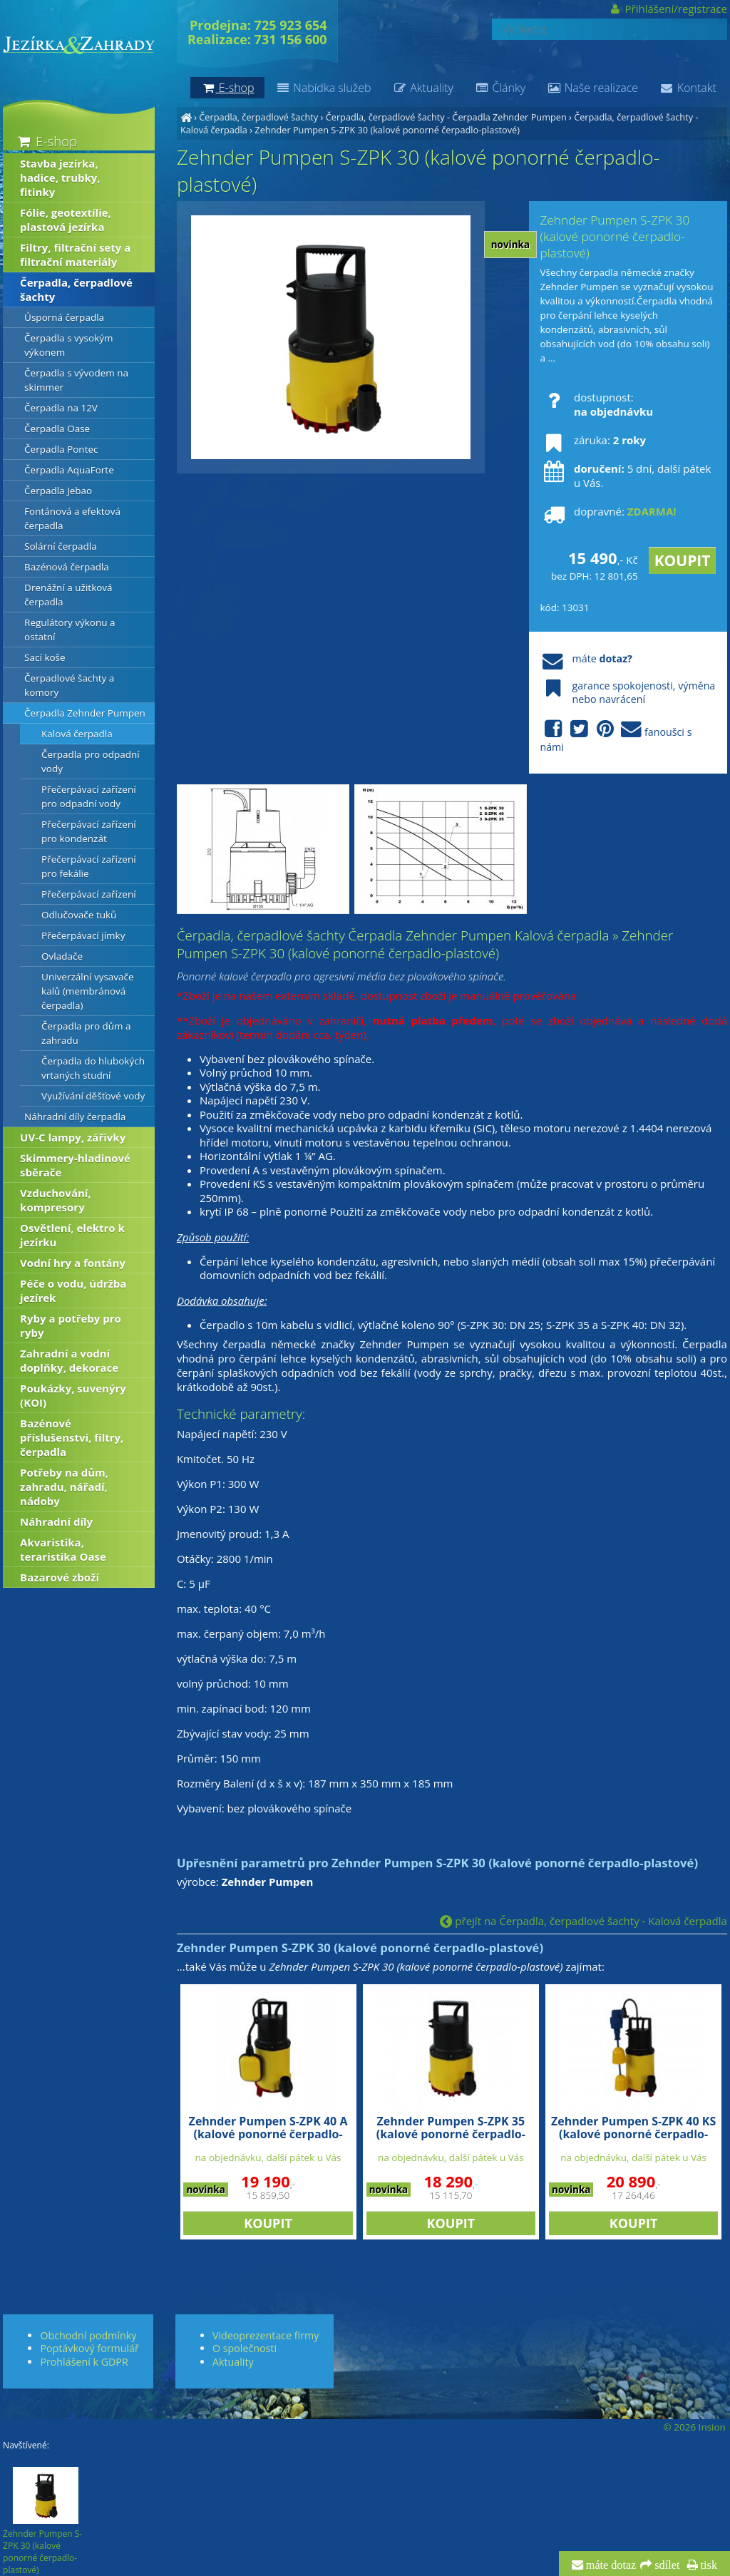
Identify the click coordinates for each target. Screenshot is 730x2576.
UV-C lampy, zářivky (72, 1137)
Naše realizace (592, 88)
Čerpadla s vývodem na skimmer (76, 380)
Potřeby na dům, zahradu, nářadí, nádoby (64, 1486)
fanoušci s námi (616, 736)
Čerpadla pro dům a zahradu (86, 1033)
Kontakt (687, 88)
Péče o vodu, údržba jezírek (73, 1290)
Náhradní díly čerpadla (74, 1116)
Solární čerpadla (60, 546)
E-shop (46, 141)
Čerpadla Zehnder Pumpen (84, 713)
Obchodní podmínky (88, 2335)
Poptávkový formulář (89, 2348)
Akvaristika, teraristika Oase (63, 1549)
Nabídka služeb (323, 88)
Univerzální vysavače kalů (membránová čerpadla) (87, 991)
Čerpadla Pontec (61, 449)
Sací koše (45, 657)
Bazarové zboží (59, 1577)
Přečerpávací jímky (83, 935)
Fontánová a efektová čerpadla (72, 518)
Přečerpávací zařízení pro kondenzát (88, 831)
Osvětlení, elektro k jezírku (72, 1235)
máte (586, 658)
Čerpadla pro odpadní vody (90, 761)
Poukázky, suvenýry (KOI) (73, 1395)
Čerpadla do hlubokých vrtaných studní (93, 1068)
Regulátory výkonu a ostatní (69, 629)
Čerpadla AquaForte (69, 469)
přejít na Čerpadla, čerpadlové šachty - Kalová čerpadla (583, 1921)
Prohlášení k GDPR (84, 2362)
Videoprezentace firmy (265, 2335)
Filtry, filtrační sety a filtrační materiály (75, 254)
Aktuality (422, 88)
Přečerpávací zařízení (88, 894)
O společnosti (244, 2348)
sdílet (665, 2565)
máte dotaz (610, 2565)
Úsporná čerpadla (64, 317)
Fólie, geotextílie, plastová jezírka (65, 219)
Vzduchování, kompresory (55, 1200)
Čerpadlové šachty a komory (69, 685)
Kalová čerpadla (77, 733)
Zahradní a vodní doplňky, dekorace (69, 1360)
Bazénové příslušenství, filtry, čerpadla (71, 1437)
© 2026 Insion (694, 2427)
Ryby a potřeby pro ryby (70, 1325)
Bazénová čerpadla (66, 566)
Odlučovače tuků (78, 914)
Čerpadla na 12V (61, 407)
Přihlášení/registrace (667, 8)
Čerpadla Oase (57, 428)
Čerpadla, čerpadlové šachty (258, 117)
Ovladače (62, 956)
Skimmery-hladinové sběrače (75, 1165)
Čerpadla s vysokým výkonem (68, 345)
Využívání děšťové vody (93, 1095)
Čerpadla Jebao (58, 490)
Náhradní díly (56, 1521)
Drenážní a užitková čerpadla (68, 594)
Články (500, 88)
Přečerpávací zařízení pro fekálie (88, 866)
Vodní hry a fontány (72, 1263)
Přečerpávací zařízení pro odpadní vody (88, 796)
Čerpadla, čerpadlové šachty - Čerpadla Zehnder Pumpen (446, 117)
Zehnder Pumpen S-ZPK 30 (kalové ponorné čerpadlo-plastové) (387, 129)
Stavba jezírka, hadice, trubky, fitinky (60, 177)
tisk (707, 2565)
